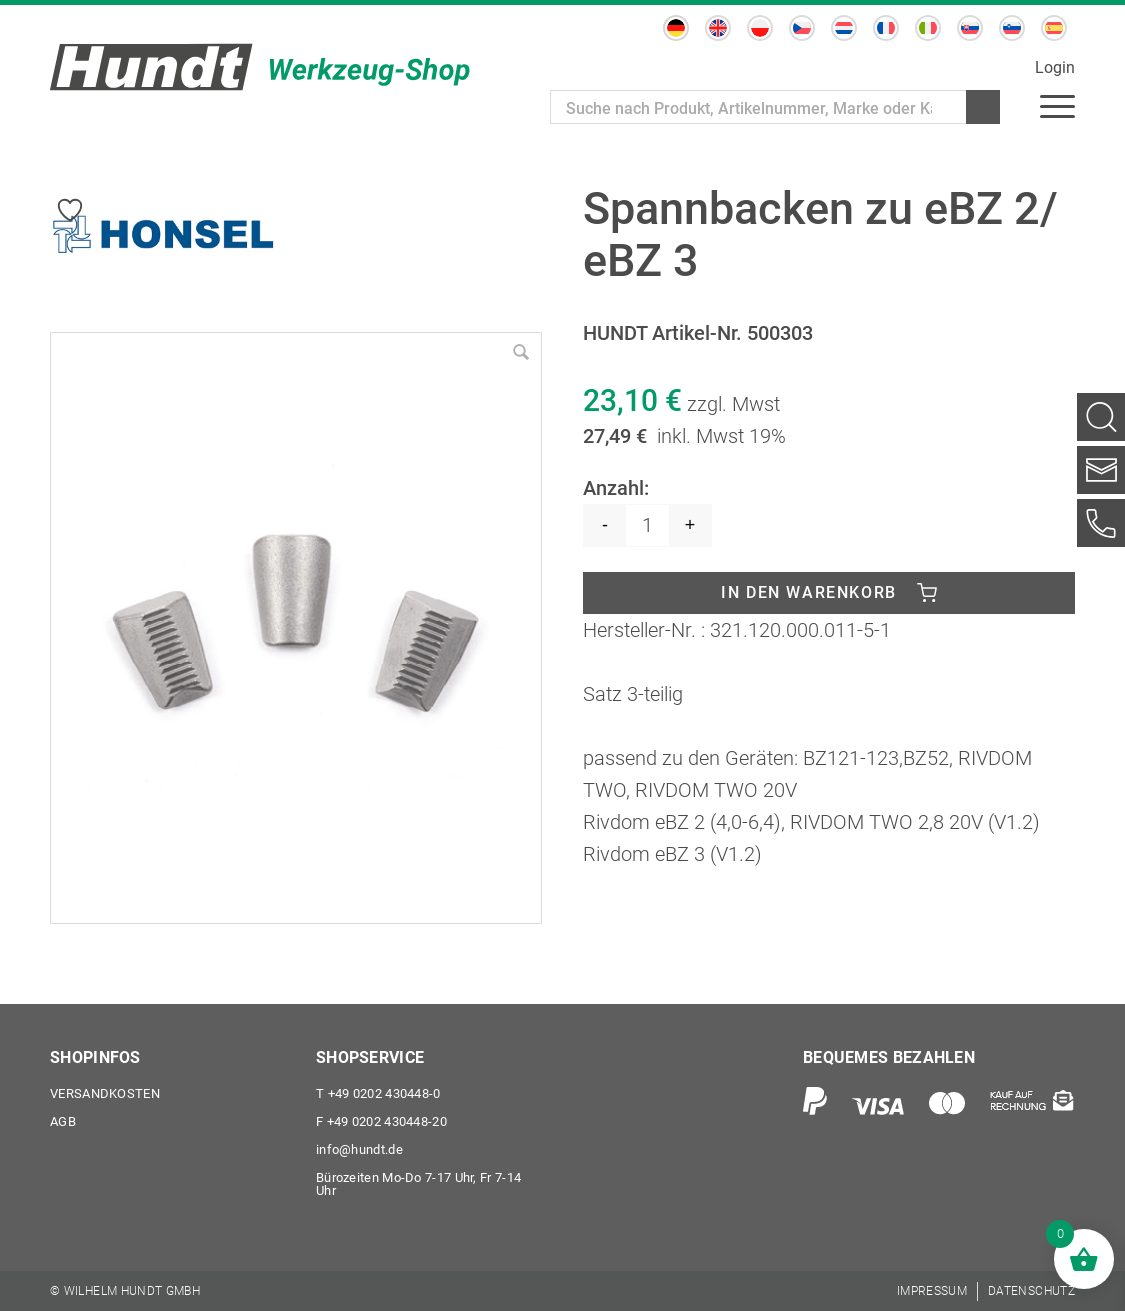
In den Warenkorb (809, 592)
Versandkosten (105, 1093)
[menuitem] (1057, 105)
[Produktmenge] (647, 525)
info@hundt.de (359, 1149)
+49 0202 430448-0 (378, 1093)
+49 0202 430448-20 (381, 1121)
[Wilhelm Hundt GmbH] (260, 67)
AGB (63, 1121)
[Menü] (1057, 105)
